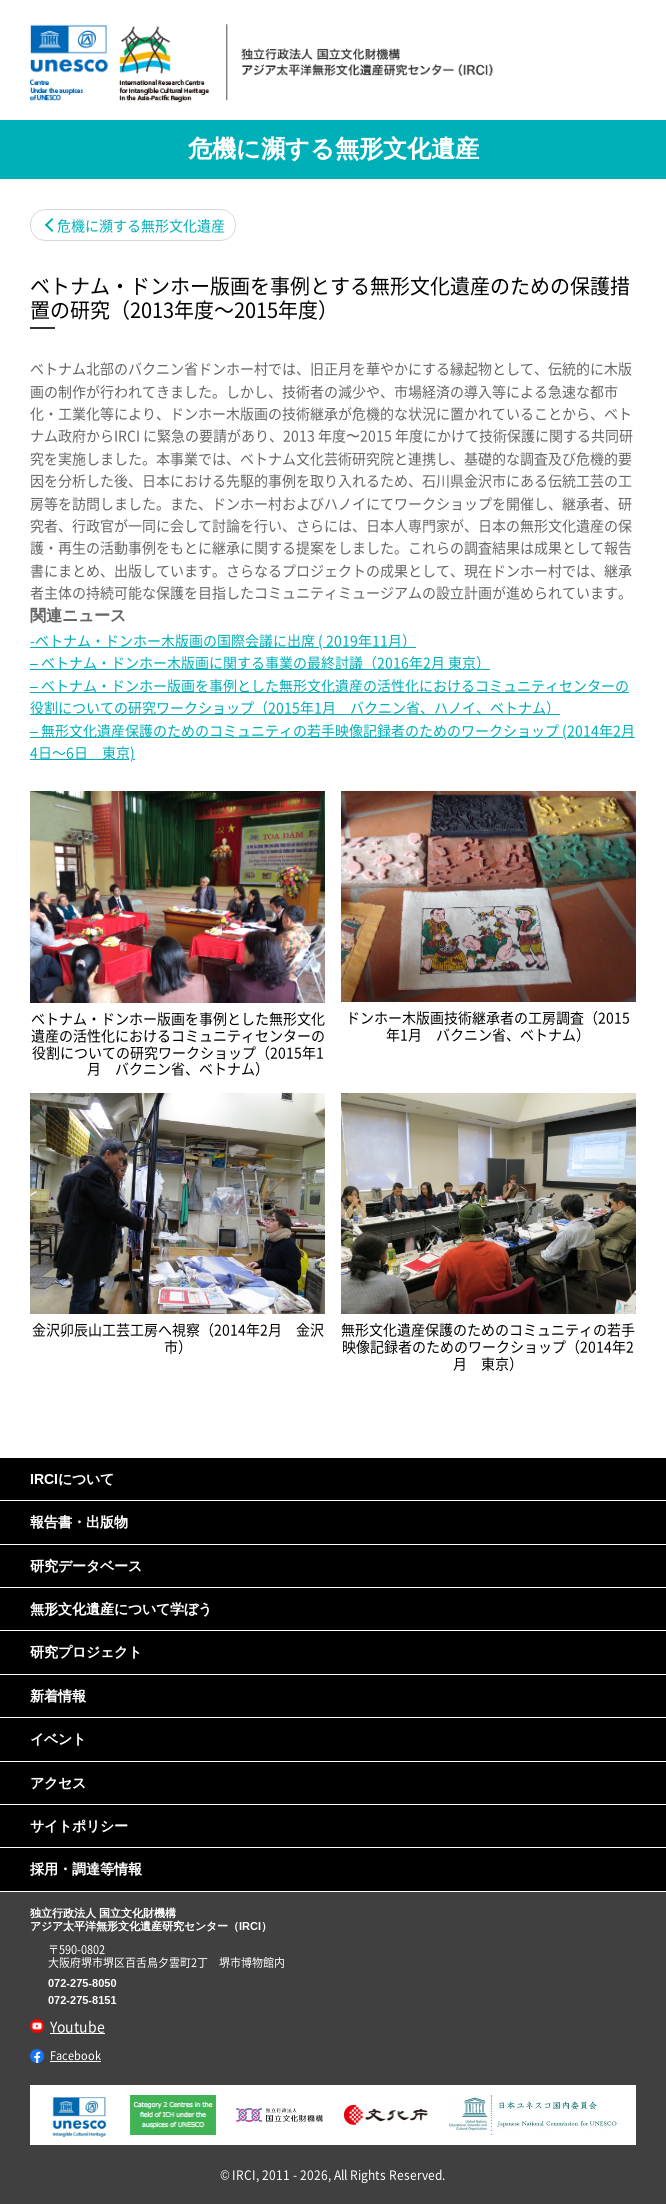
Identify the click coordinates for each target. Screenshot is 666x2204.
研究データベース (86, 1566)
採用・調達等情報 (86, 1869)
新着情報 (58, 1696)
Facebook (75, 2055)
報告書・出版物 (79, 1522)
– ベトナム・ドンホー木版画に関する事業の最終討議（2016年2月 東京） (260, 662)
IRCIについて (72, 1479)
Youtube (77, 2026)
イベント (58, 1739)
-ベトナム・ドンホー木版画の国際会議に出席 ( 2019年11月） (223, 640)
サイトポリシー (79, 1826)
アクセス (58, 1783)
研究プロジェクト (86, 1652)
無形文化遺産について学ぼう (121, 1609)
